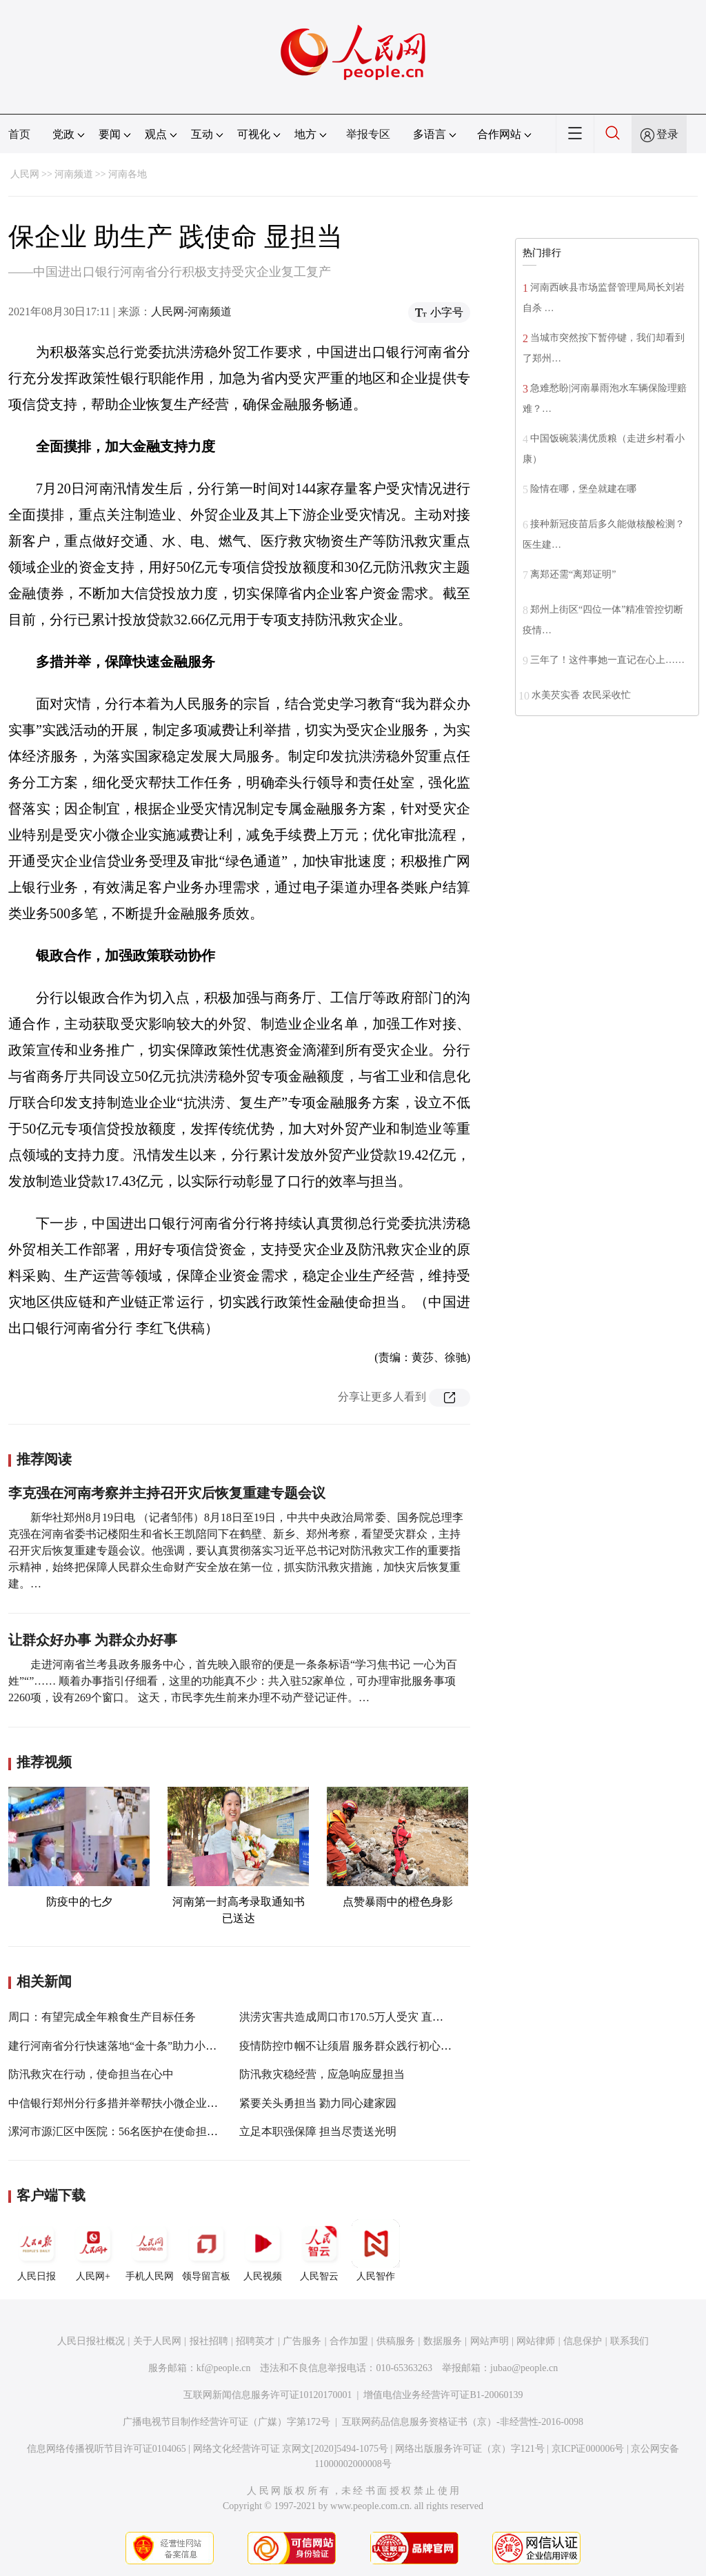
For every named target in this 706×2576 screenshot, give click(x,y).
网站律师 (535, 2341)
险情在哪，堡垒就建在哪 (583, 489)
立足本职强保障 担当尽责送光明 (317, 2131)
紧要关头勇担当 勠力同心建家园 (317, 2103)
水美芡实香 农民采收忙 (581, 695)
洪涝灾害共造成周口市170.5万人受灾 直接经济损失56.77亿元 (386, 2017)
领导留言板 (206, 2250)
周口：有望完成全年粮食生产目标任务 (102, 2017)
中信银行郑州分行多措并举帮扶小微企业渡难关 (124, 2103)
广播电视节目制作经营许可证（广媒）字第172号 (226, 2422)
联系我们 (629, 2341)
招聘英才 (255, 2341)
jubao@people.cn (524, 2368)
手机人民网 (149, 2250)
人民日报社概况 (91, 2341)
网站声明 (489, 2341)
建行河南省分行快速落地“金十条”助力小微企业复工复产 (145, 2046)
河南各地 (127, 174)
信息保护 (582, 2341)
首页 (19, 134)
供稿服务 (395, 2341)
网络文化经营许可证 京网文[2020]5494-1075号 (291, 2449)
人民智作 (376, 2250)
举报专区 (368, 134)
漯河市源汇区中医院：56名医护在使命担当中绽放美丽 (140, 2131)
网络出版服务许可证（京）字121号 (470, 2449)
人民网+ (93, 2250)
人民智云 (319, 2250)
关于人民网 (157, 2341)
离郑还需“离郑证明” (573, 574)
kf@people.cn (223, 2368)
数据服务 (442, 2341)
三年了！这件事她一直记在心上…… (607, 660)
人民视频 (263, 2250)
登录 (667, 134)
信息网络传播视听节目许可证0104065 (106, 2449)
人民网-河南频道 (191, 311)
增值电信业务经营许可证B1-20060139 (443, 2395)
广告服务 (302, 2341)
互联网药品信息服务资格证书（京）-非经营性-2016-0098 (462, 2422)
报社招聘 (209, 2341)
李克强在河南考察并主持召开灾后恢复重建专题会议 (166, 1492)
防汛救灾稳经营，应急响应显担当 (322, 2074)
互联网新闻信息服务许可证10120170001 (267, 2395)
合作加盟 (349, 2341)
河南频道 (73, 174)
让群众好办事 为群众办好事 (92, 1639)
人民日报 (36, 2250)
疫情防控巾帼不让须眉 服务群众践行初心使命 (351, 2046)
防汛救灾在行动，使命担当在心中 (91, 2074)
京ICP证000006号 (588, 2449)
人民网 (24, 174)
